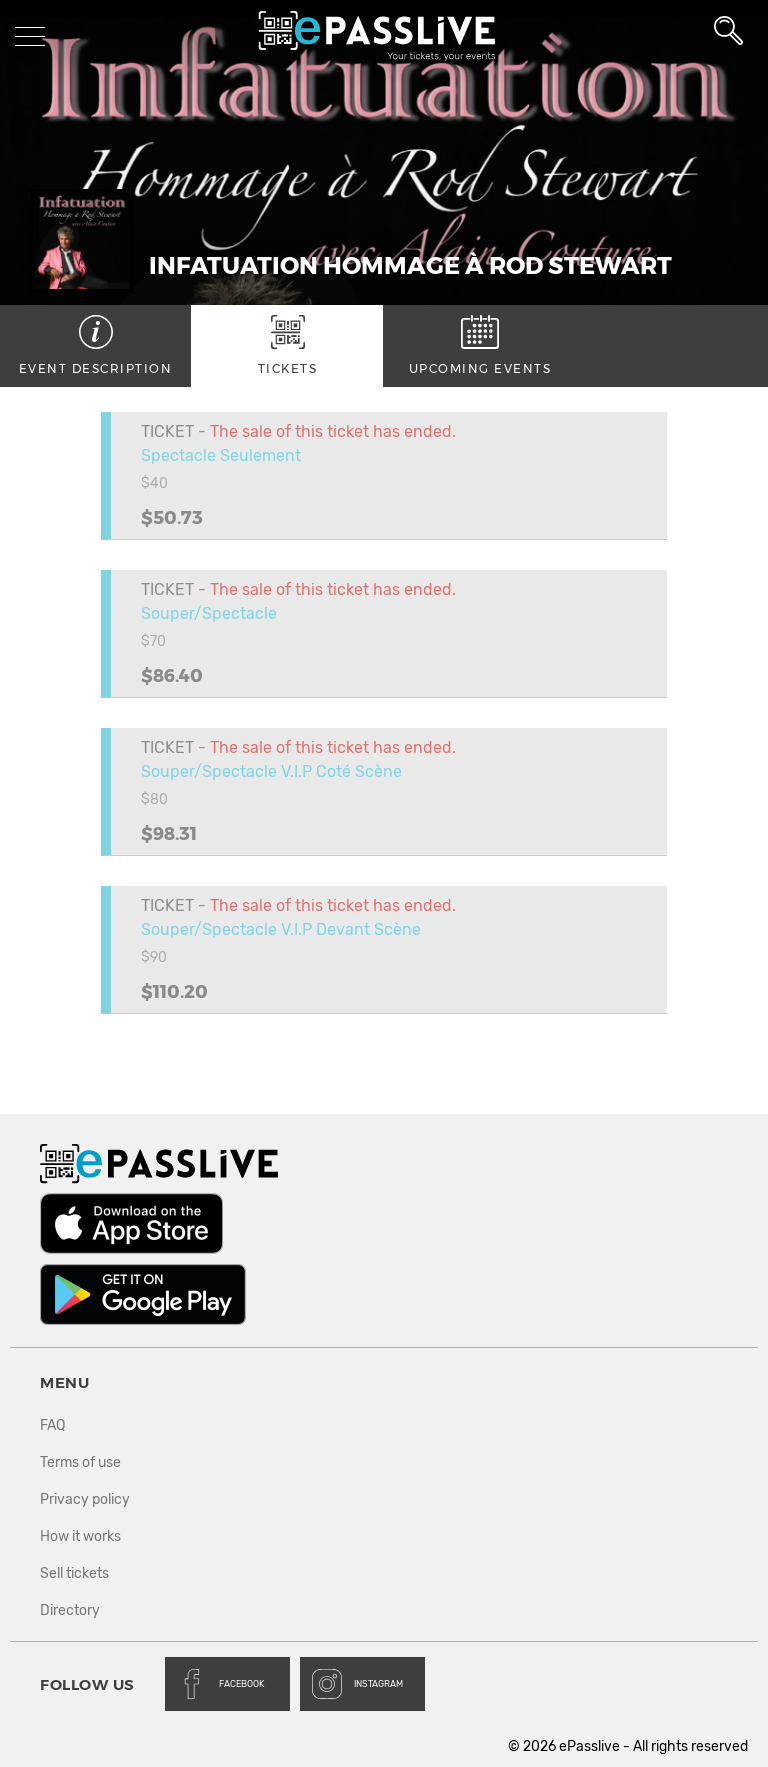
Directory (70, 1610)
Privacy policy (85, 1499)
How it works (80, 1536)
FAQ (52, 1425)
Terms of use (80, 1462)
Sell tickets (74, 1573)
